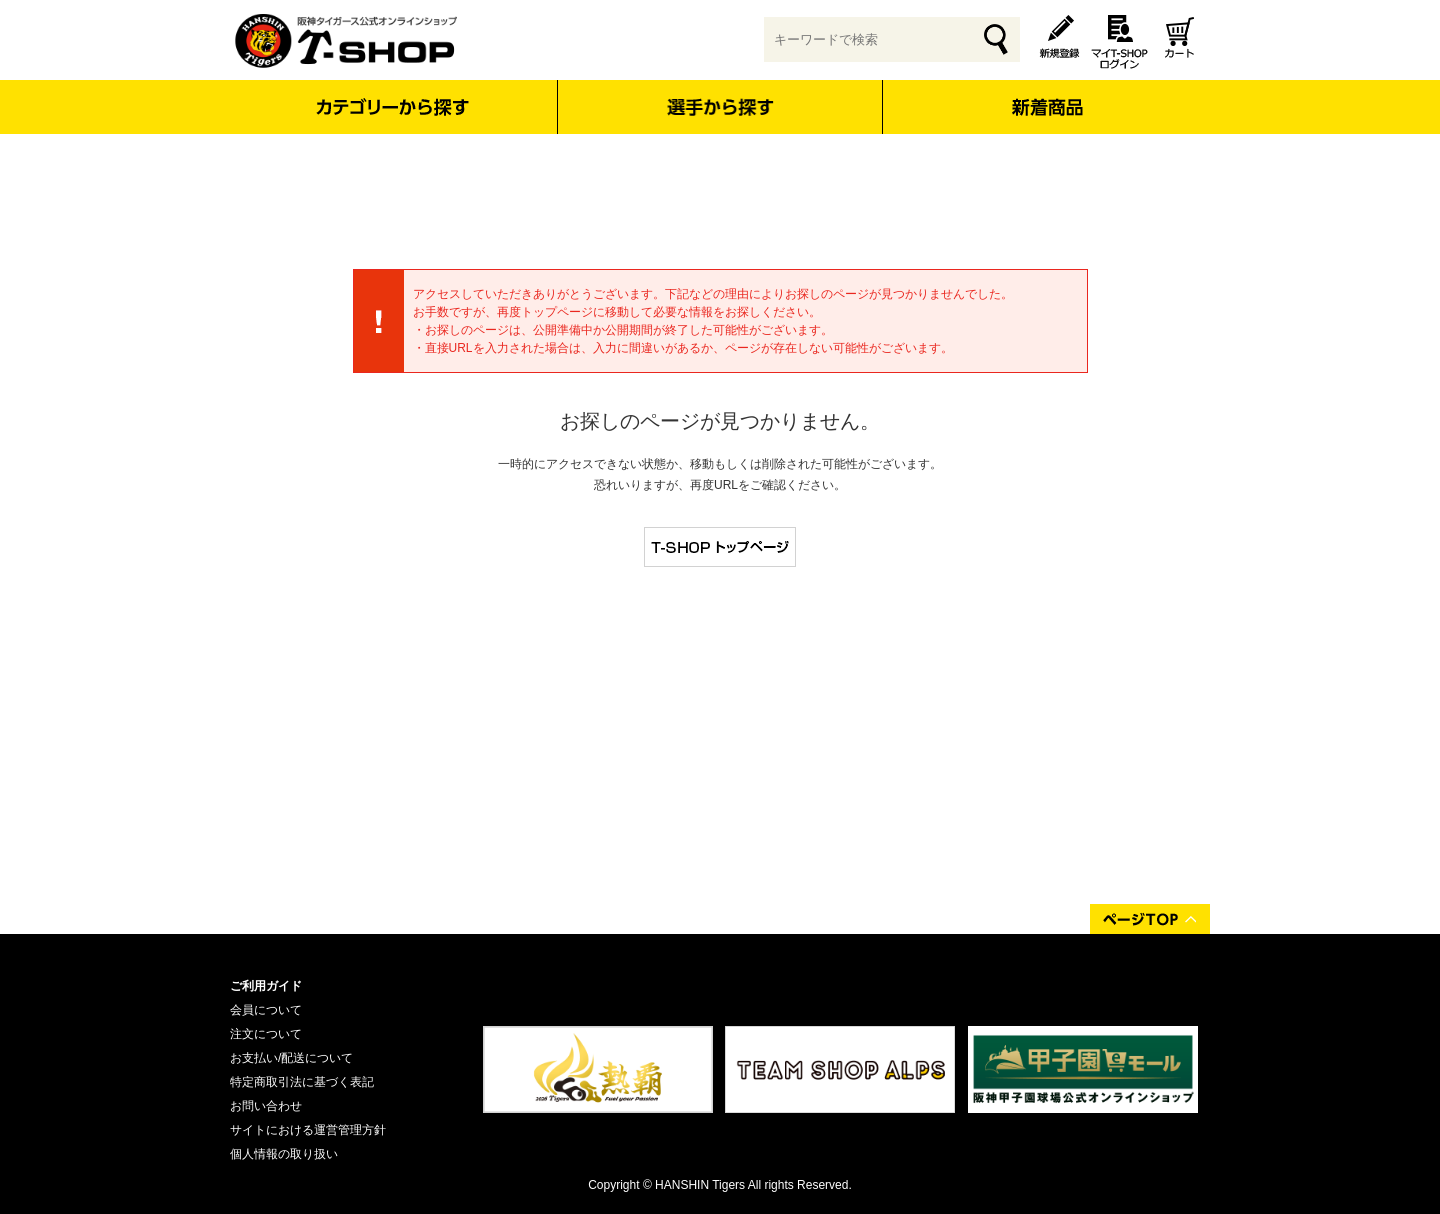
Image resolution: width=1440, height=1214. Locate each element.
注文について (266, 1034)
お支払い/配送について (291, 1058)
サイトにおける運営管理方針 (308, 1130)
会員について (266, 1010)
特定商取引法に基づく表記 (302, 1082)
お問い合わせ (266, 1106)
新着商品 (1046, 93)
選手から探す (720, 107)
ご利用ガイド (266, 986)
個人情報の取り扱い (284, 1154)
